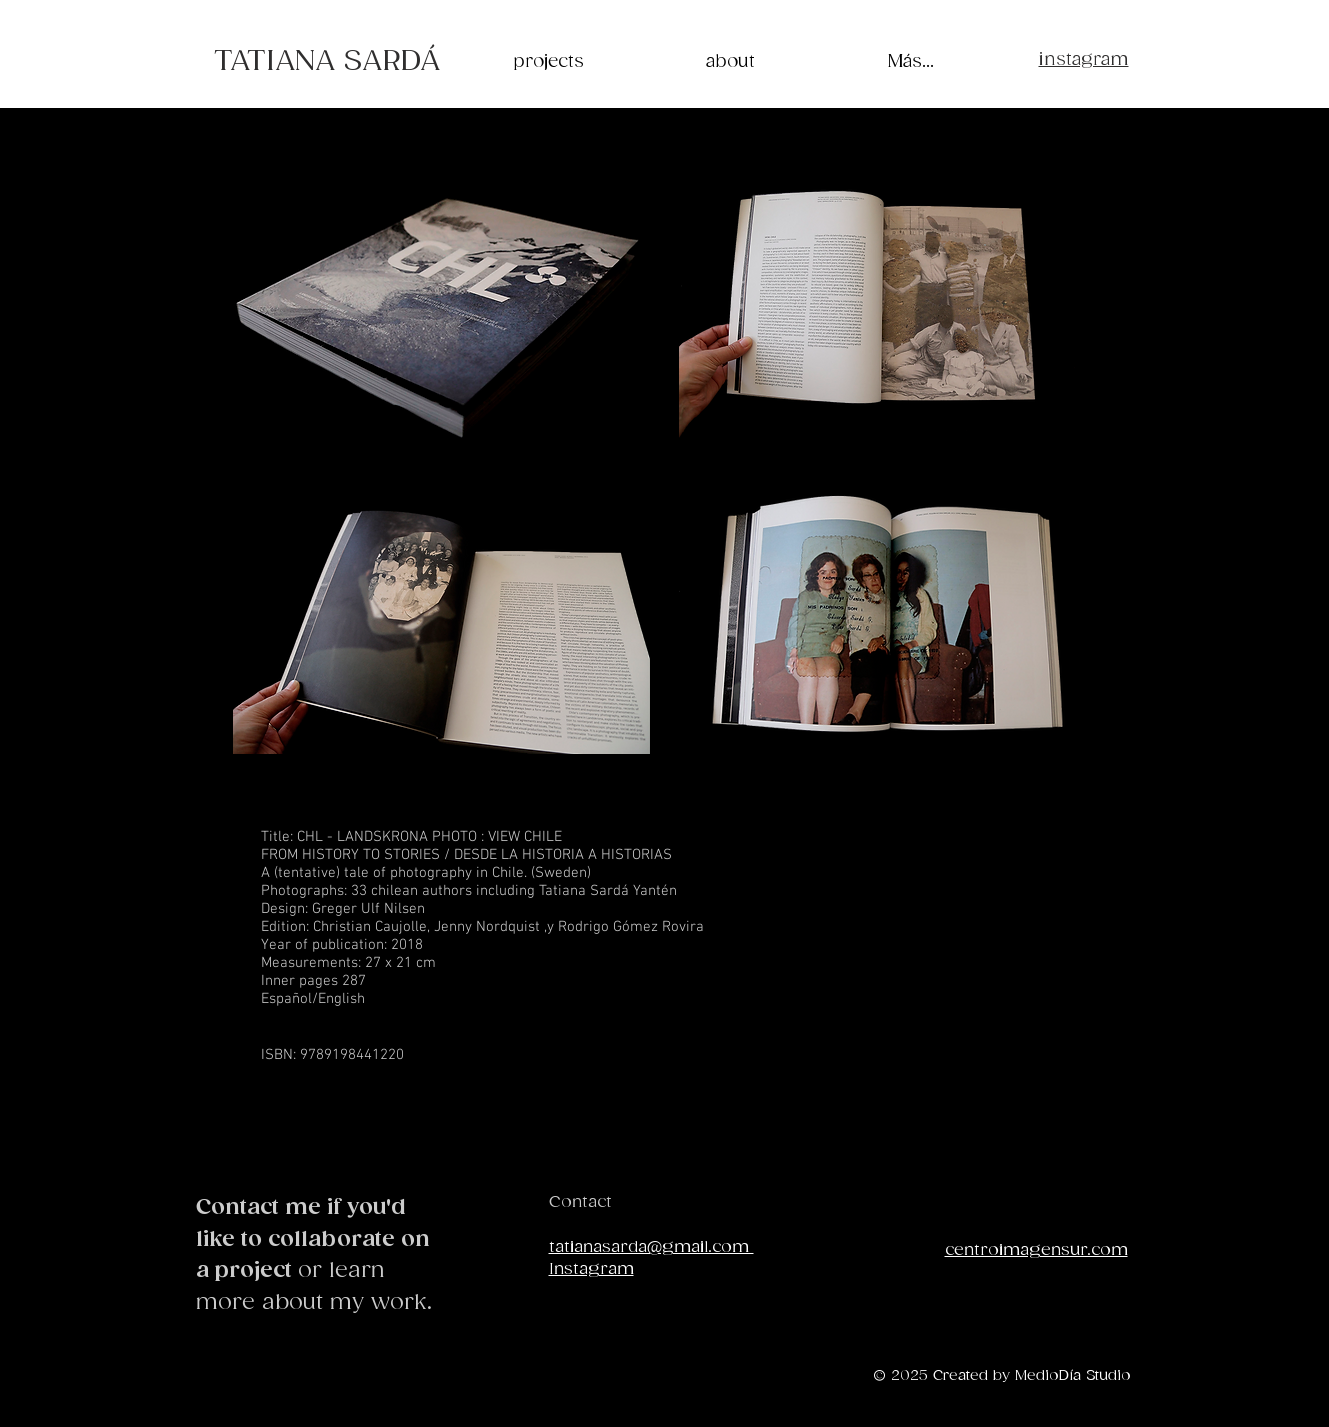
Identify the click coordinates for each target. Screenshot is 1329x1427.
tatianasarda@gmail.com (651, 1247)
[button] (442, 313)
